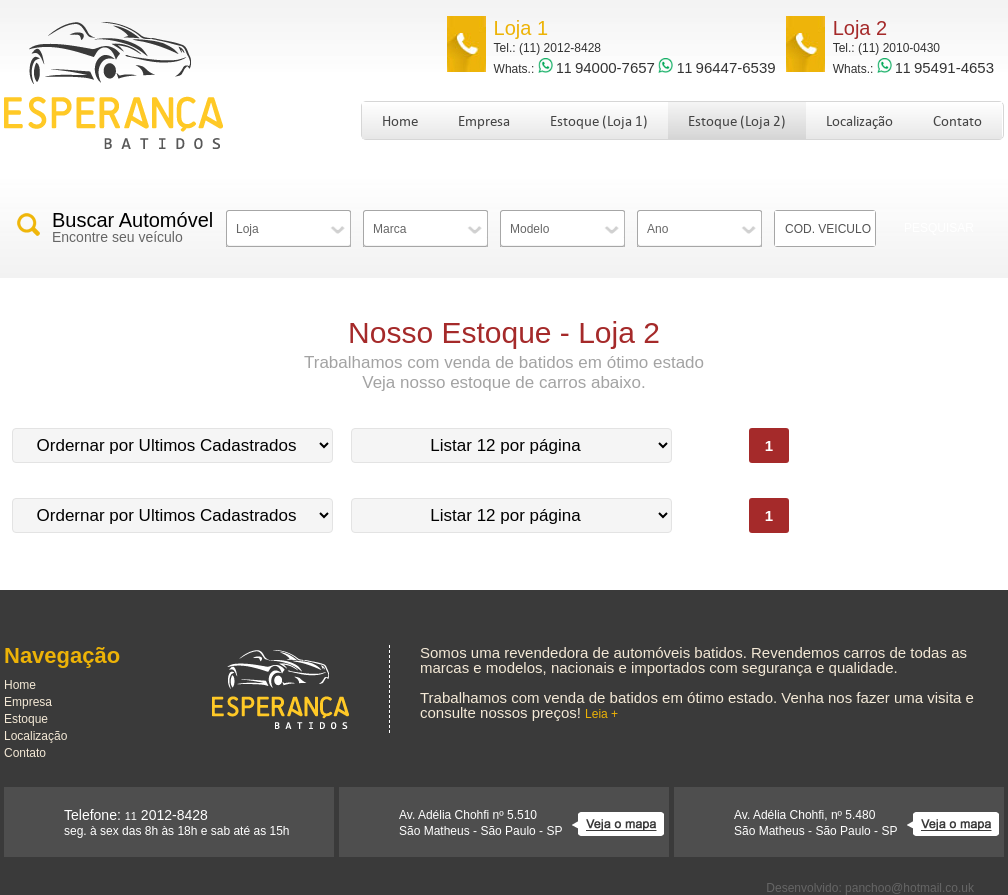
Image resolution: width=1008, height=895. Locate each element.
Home (400, 121)
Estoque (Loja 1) (599, 121)
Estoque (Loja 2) (737, 121)
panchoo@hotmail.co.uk (909, 888)
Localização (859, 121)
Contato (957, 121)
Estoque (26, 719)
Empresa (484, 121)
